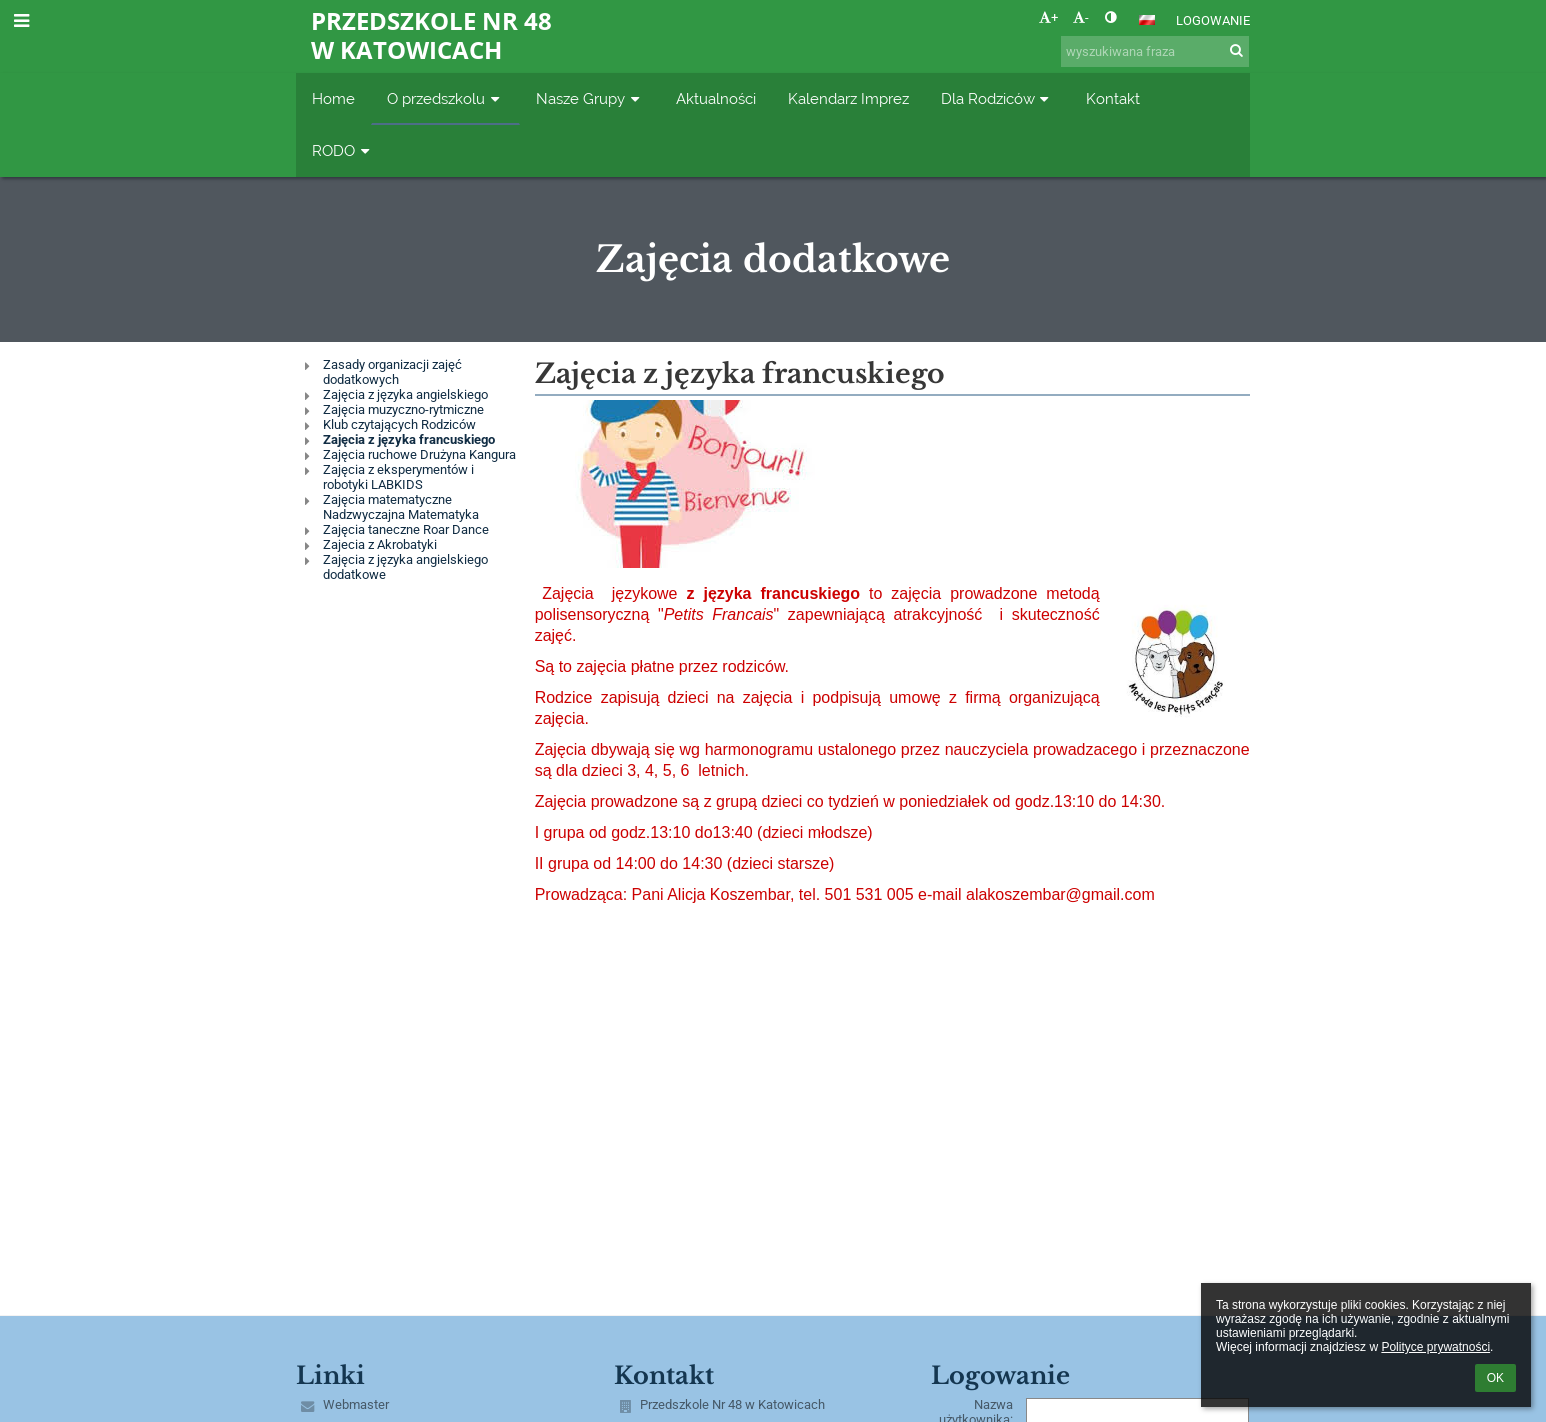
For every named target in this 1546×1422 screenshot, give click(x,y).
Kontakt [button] (1113, 98)
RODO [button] (343, 150)
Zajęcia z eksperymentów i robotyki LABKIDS (398, 477)
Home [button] (333, 98)
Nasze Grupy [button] (590, 98)
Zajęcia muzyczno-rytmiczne (403, 409)
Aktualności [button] (716, 98)
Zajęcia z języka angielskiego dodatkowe (405, 567)
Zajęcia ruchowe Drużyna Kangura (419, 454)
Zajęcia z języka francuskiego (409, 439)
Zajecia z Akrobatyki (380, 544)
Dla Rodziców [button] (997, 98)
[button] (1147, 20)
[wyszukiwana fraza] (1155, 51)
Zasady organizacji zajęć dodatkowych (392, 372)
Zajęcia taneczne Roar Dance (406, 529)
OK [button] (1495, 1378)
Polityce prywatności (1435, 1347)
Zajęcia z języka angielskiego (405, 394)
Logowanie (1213, 20)
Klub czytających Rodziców (399, 424)
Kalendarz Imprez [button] (848, 98)
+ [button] (1048, 17)
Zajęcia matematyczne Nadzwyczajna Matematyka (401, 507)
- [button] (1081, 17)
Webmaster (356, 1404)
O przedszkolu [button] (445, 98)
